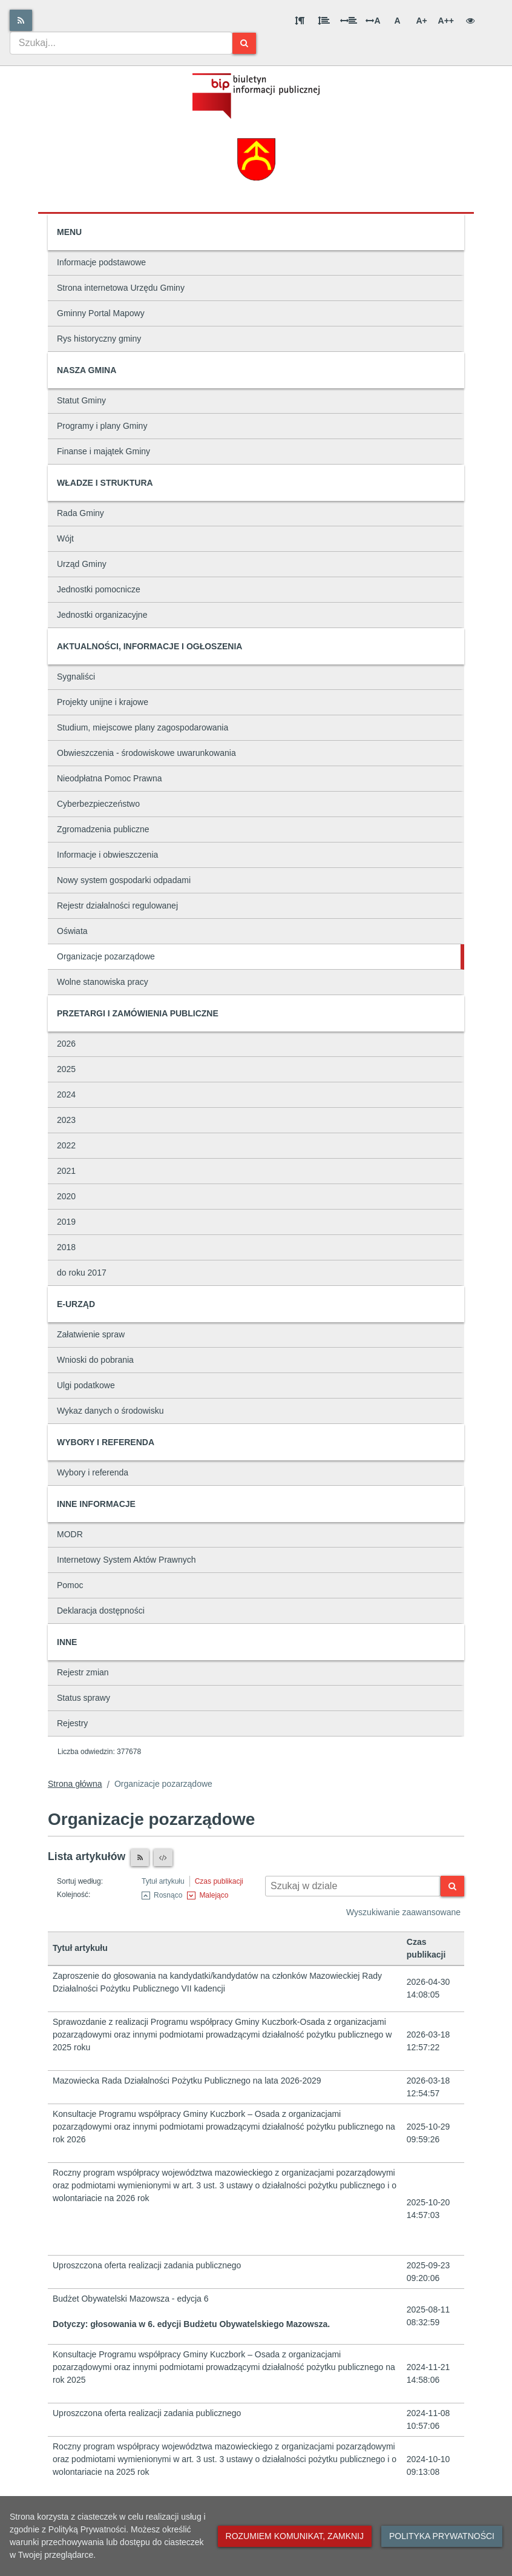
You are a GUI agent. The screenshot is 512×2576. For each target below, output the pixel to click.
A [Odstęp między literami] (373, 20)
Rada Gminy (80, 513)
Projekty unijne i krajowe (102, 702)
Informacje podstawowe (101, 262)
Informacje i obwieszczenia (107, 854)
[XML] (163, 1857)
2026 (66, 1043)
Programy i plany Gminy (102, 426)
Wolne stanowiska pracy (102, 982)
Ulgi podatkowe (86, 1385)
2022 (66, 1145)
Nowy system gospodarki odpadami (124, 880)
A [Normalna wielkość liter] (397, 20)
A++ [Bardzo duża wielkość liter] (446, 20)
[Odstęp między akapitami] (299, 20)
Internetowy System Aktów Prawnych (126, 1559)
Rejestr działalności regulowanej (117, 905)
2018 (66, 1247)
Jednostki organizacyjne (102, 615)
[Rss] (21, 20)
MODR (70, 1534)
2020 (66, 1196)
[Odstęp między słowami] (348, 20)
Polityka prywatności (441, 2536)
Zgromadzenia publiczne (103, 829)
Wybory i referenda (92, 1472)
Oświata (72, 931)
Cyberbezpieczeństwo (98, 804)
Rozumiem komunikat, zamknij (295, 2536)
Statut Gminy (81, 400)
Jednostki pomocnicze (98, 589)
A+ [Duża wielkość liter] (421, 20)
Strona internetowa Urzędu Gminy (121, 288)
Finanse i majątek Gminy (103, 451)
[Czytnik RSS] (140, 1857)
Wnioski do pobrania (95, 1360)
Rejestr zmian (83, 1672)
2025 (66, 1069)
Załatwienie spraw (91, 1334)
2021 (66, 1171)
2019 (66, 1222)
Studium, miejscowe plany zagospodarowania (142, 727)
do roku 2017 (82, 1272)
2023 (66, 1120)
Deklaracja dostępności (101, 1610)
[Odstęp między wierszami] (324, 20)
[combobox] (121, 43)
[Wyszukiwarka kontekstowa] (353, 1886)
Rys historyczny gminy (99, 338)
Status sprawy (83, 1698)
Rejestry (72, 1723)
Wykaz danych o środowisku (110, 1410)
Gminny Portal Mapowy (101, 313)
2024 (66, 1094)
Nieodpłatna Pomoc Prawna (109, 778)
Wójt (65, 538)
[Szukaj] (244, 43)
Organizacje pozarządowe (106, 956)
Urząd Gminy (82, 564)
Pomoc (70, 1585)
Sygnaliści (76, 676)
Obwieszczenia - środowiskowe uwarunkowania (146, 753)
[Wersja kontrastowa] (470, 20)
